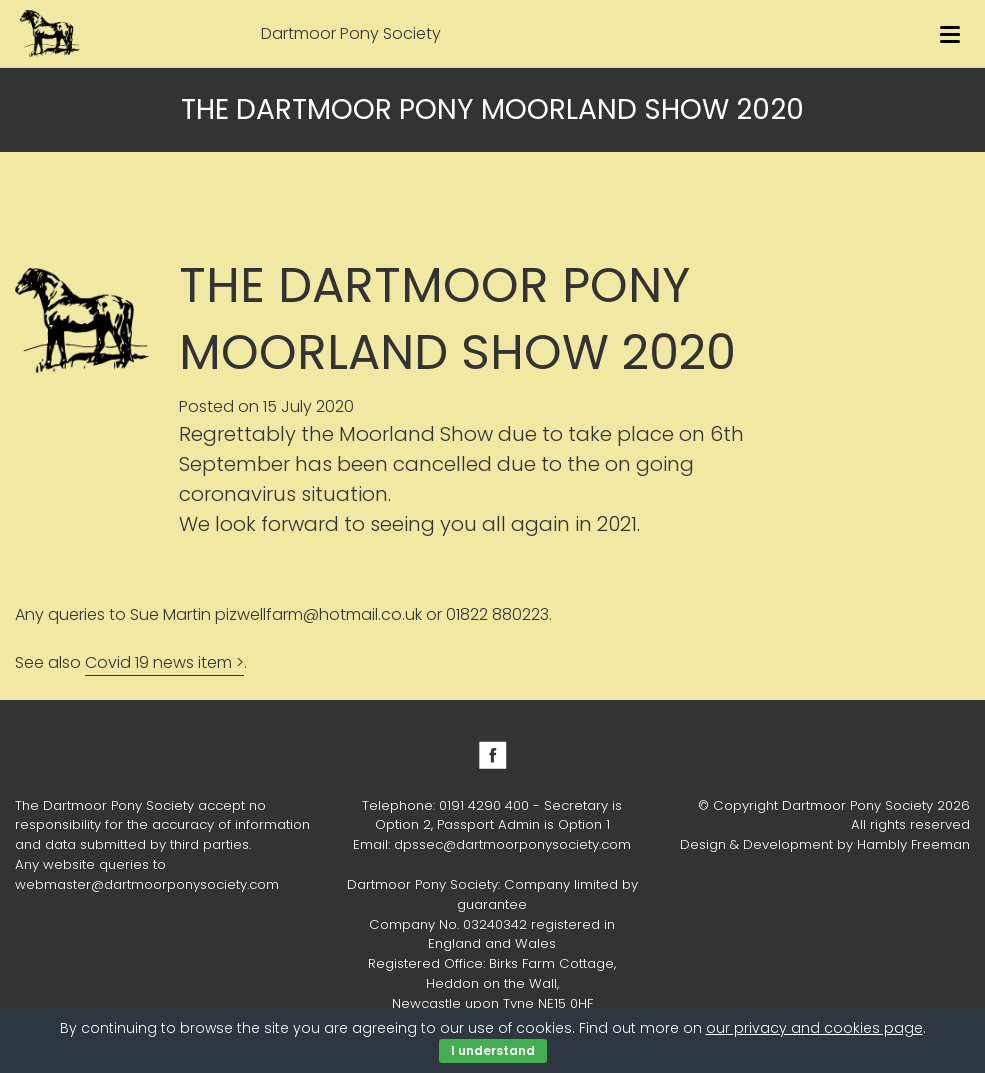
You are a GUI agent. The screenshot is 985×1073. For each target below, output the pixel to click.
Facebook (493, 755)
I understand (493, 1050)
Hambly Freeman (913, 844)
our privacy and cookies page (814, 1028)
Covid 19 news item (158, 662)
